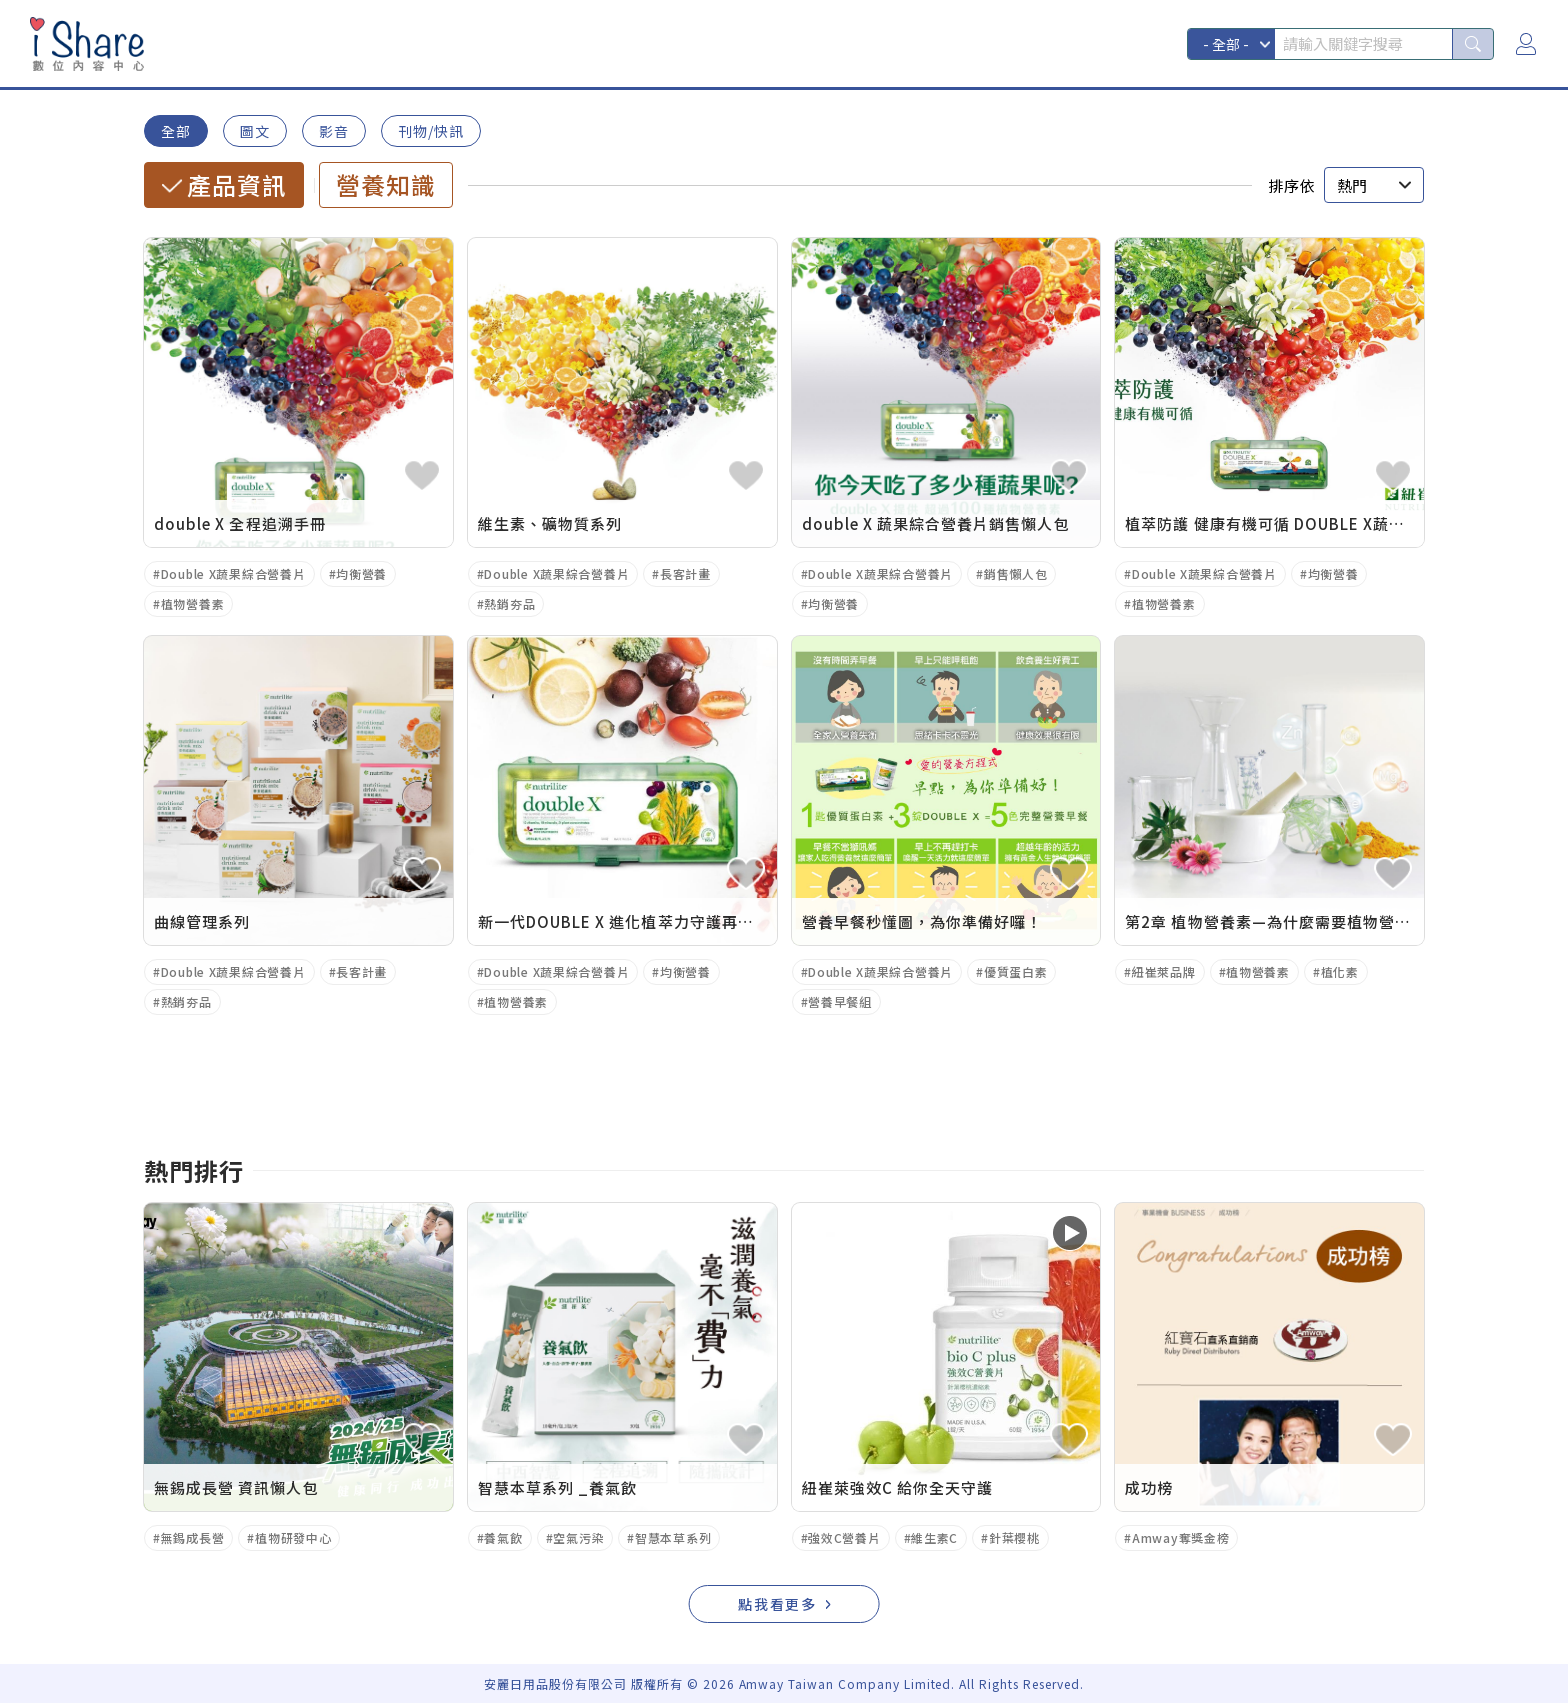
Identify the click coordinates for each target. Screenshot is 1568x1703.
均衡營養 (361, 573)
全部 (176, 131)
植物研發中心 (293, 1537)
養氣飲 (503, 1537)
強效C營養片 (844, 1537)
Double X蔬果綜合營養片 (233, 573)
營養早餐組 (840, 1001)
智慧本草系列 (673, 1537)
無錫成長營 (193, 1537)
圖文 (255, 131)
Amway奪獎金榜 (1180, 1537)
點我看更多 (778, 1604)
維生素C (934, 1537)
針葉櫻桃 (1014, 1537)
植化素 (1340, 971)
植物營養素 (193, 603)
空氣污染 (578, 1537)
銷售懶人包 (1016, 573)
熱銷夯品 (509, 603)
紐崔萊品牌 (1164, 971)
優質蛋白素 (1016, 971)
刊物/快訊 (431, 131)
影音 (334, 131)
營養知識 (386, 184)
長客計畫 (685, 573)
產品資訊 (237, 184)
